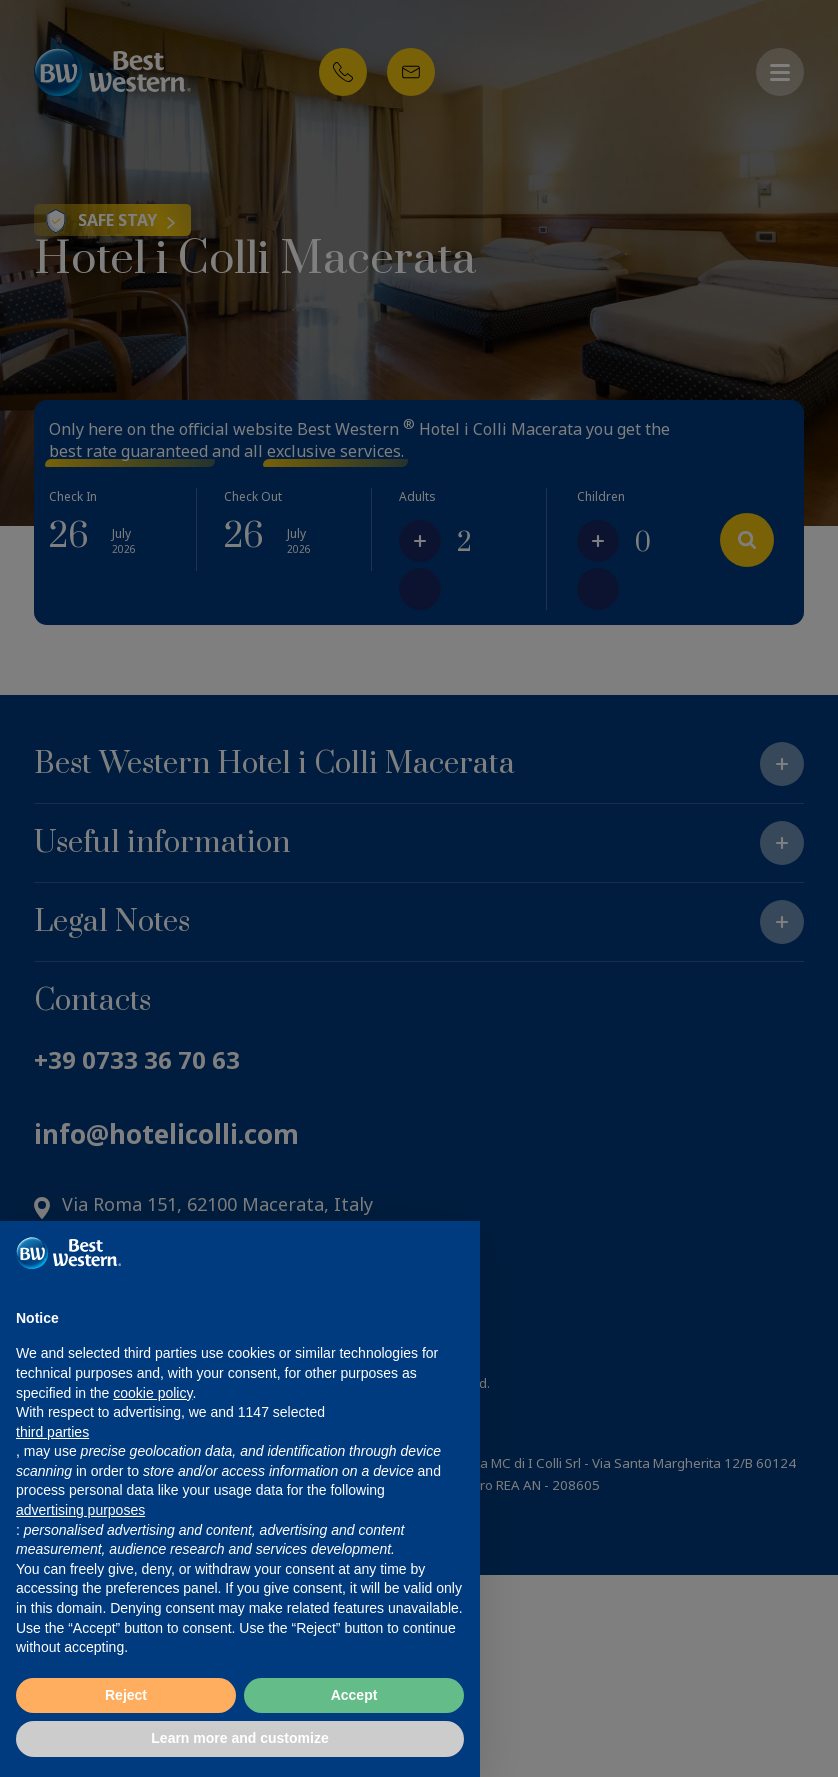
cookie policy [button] (152, 1393)
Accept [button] (354, 1695)
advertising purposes (80, 1510)
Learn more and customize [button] (239, 1738)
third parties (52, 1432)
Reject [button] (126, 1695)
